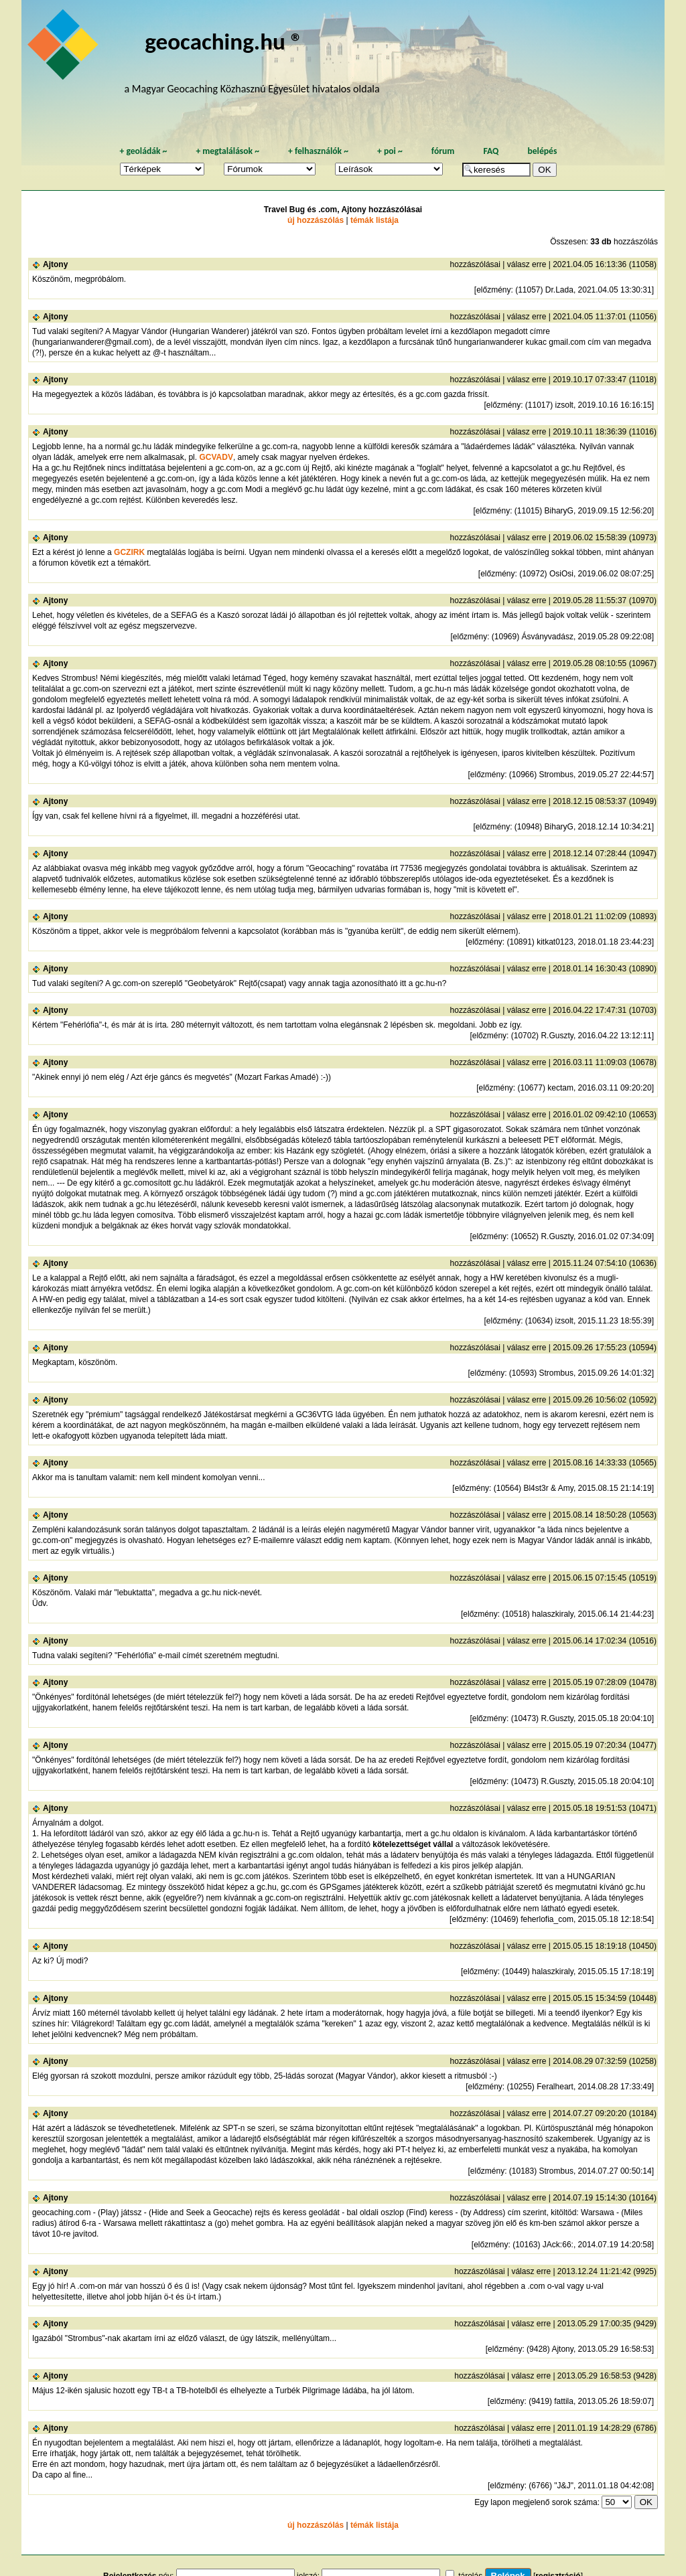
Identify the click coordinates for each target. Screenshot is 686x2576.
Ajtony (55, 264)
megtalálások (227, 151)
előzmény (493, 290)
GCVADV (215, 457)
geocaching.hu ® (224, 41)
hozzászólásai (475, 264)
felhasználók (318, 151)
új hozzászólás (315, 220)
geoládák (143, 151)
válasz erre (527, 264)
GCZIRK (129, 552)
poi (390, 151)
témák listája (374, 220)
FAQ (490, 151)
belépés (542, 151)
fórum (443, 151)
